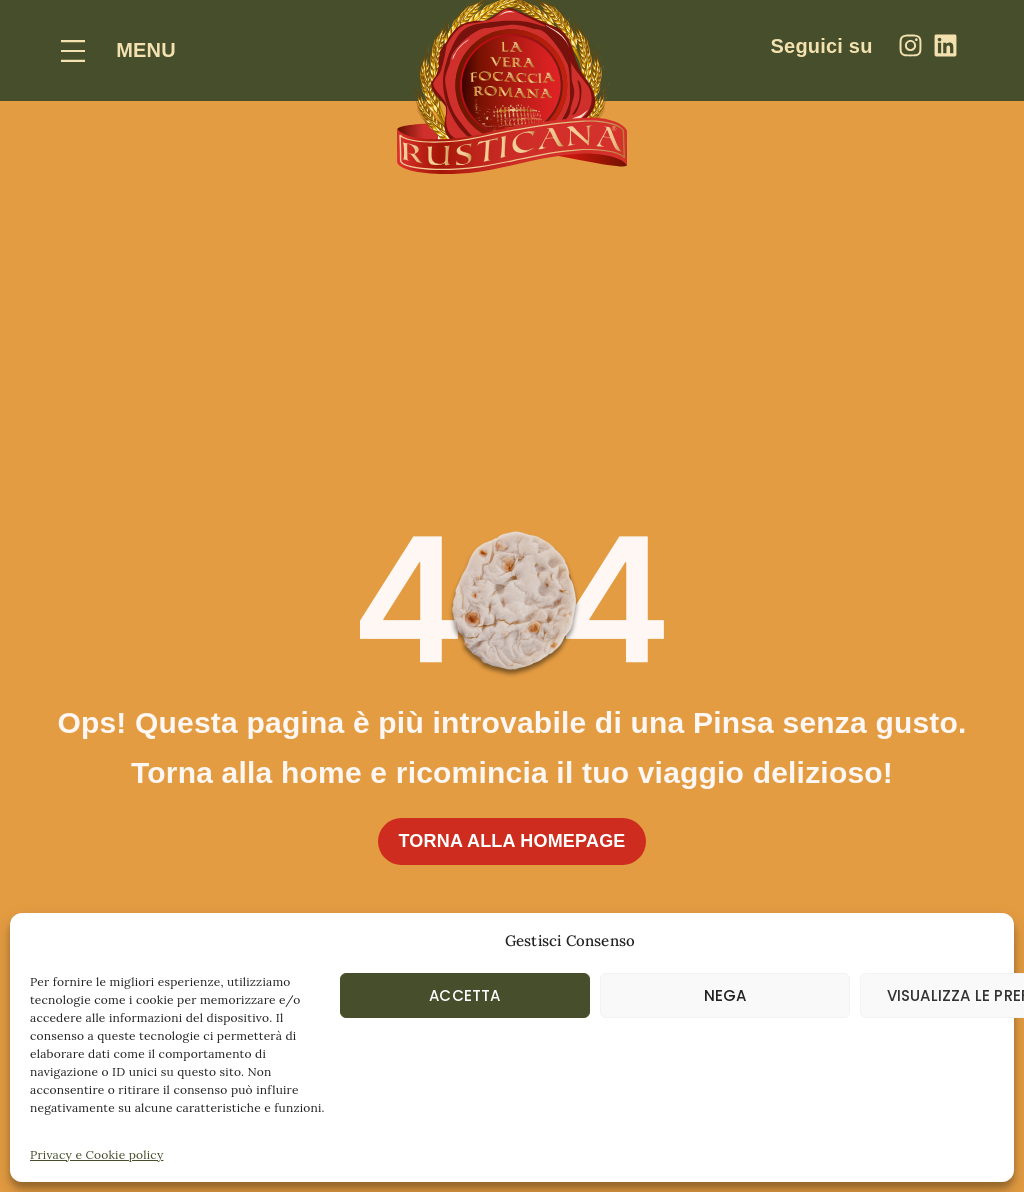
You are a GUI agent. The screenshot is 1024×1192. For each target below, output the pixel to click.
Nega (725, 995)
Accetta (464, 995)
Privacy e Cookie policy (96, 1154)
